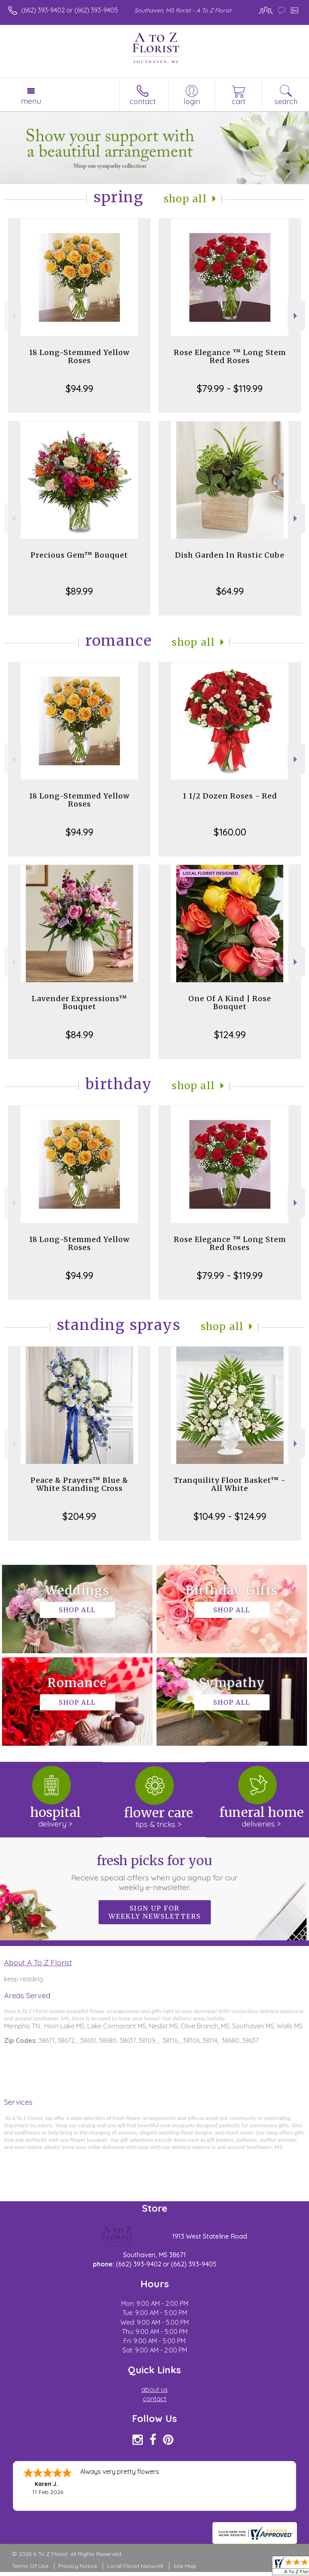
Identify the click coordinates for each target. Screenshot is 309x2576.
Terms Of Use (30, 2566)
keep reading (23, 1979)
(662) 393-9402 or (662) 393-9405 (69, 10)
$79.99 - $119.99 (230, 388)
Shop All (185, 199)
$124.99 (230, 1034)
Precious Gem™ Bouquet (79, 555)
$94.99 (79, 388)
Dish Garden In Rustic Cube (229, 555)
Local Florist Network (135, 2566)
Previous (12, 316)
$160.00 (230, 832)
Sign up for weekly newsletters (155, 1912)
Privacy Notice (77, 2566)
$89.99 (79, 591)
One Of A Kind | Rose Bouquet (229, 1002)
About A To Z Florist (38, 1962)
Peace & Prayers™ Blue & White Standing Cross (79, 1484)
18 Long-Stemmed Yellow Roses (79, 356)
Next (296, 316)
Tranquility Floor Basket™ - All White (230, 1484)
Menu (31, 101)
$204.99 (79, 1516)
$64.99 (230, 591)
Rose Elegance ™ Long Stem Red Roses (230, 356)
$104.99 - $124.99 (230, 1516)
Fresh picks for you (154, 1872)
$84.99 (79, 1034)
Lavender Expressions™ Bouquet (79, 1002)
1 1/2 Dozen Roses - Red (230, 796)
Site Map (184, 2566)
